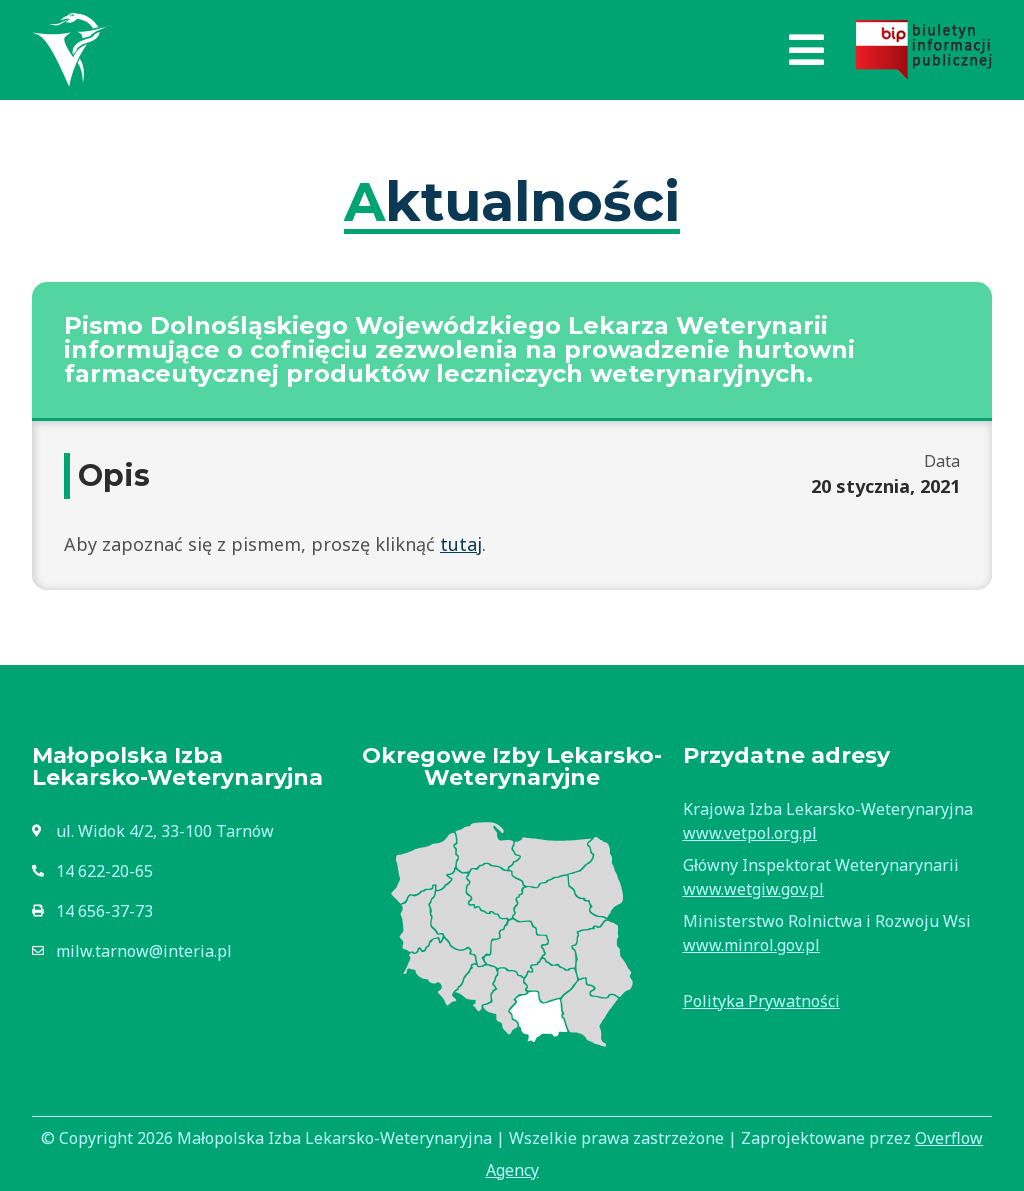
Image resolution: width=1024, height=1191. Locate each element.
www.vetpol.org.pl (750, 833)
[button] (806, 50)
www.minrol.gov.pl (751, 945)
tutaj (461, 544)
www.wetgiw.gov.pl (753, 889)
